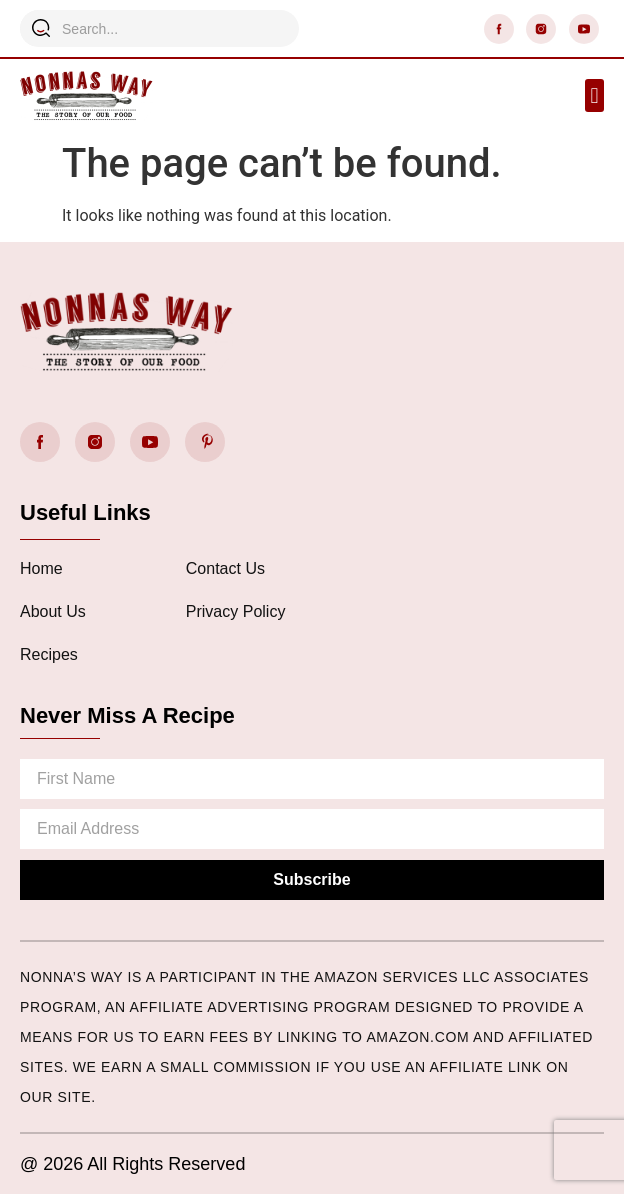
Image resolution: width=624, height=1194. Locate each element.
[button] (594, 95)
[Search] (41, 28)
